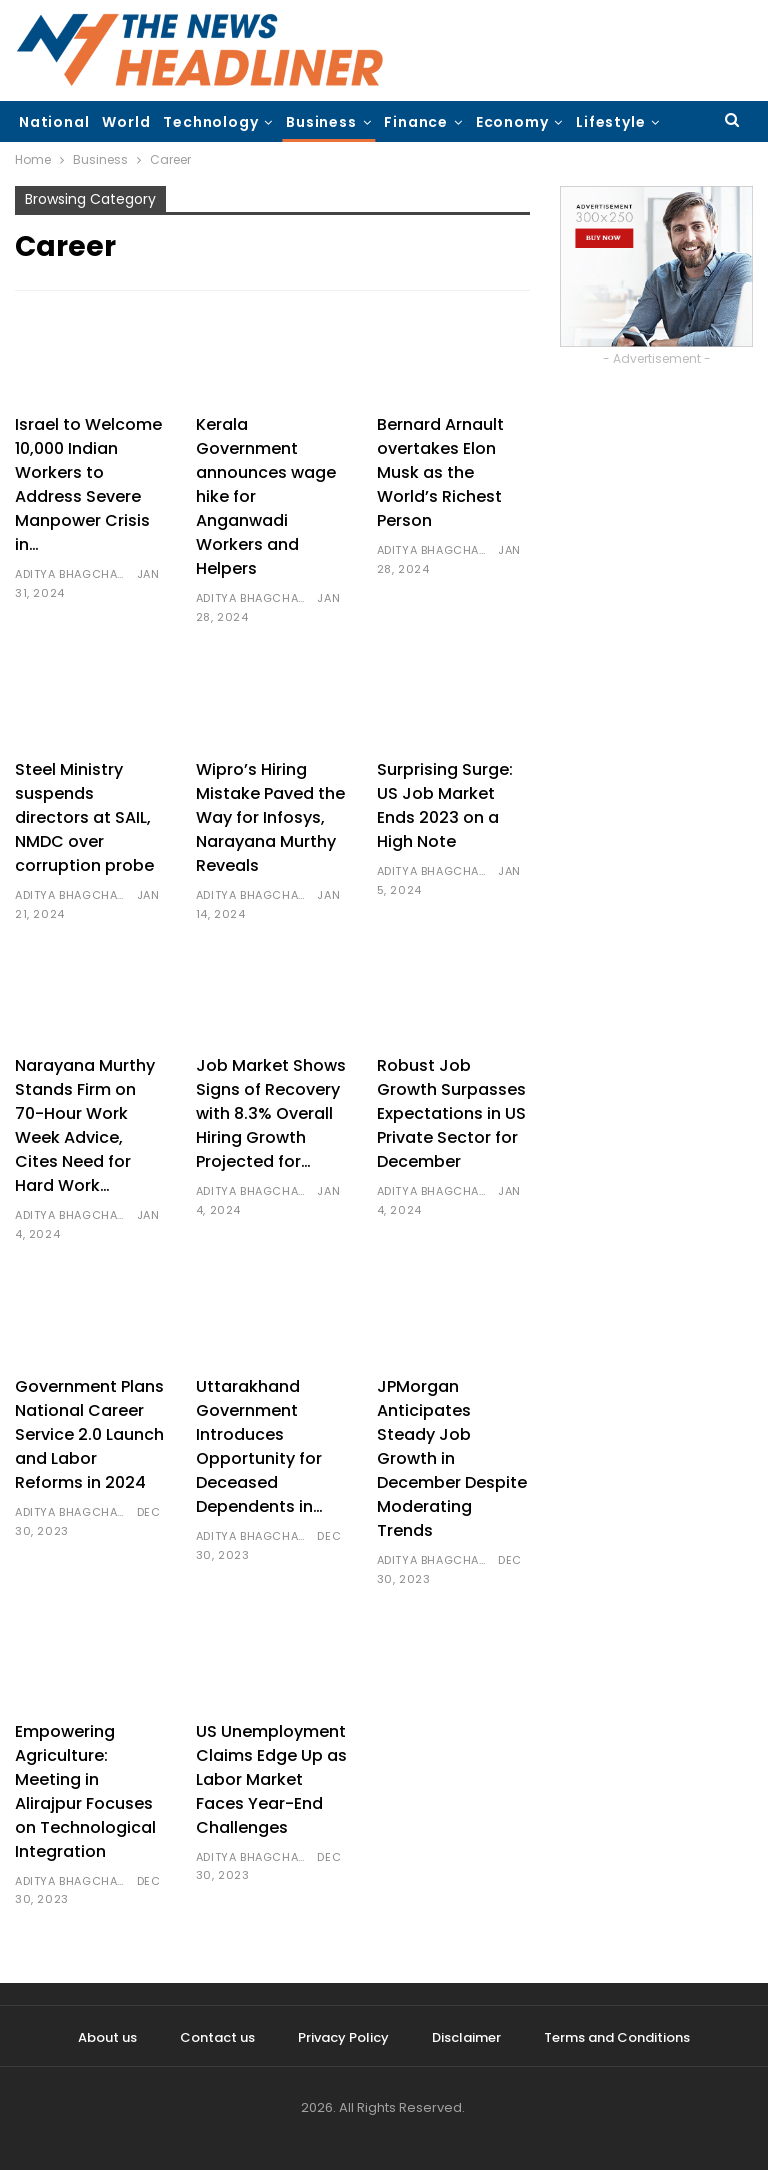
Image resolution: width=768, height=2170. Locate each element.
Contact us (217, 2037)
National (54, 122)
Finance (416, 122)
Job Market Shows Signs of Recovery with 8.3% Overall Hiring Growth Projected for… (271, 1113)
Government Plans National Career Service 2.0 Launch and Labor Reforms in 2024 (89, 1434)
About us (107, 2037)
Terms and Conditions (617, 2037)
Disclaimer (466, 2037)
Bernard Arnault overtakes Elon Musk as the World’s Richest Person (440, 472)
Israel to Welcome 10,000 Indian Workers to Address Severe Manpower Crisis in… (88, 484)
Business (321, 122)
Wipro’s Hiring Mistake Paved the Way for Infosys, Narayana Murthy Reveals (270, 817)
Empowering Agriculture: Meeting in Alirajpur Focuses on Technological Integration (85, 1791)
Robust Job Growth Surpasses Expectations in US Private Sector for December (451, 1113)
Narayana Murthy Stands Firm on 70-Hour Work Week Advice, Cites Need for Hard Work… (85, 1125)
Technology (210, 122)
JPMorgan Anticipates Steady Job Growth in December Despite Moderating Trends (452, 1458)
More (596, 122)
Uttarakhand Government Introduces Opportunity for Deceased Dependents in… (259, 1446)
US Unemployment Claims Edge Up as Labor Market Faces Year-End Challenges (271, 1779)
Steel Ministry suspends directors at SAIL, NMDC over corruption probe (84, 817)
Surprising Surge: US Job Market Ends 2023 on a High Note (445, 805)
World (126, 122)
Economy (512, 122)
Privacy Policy (343, 2037)
